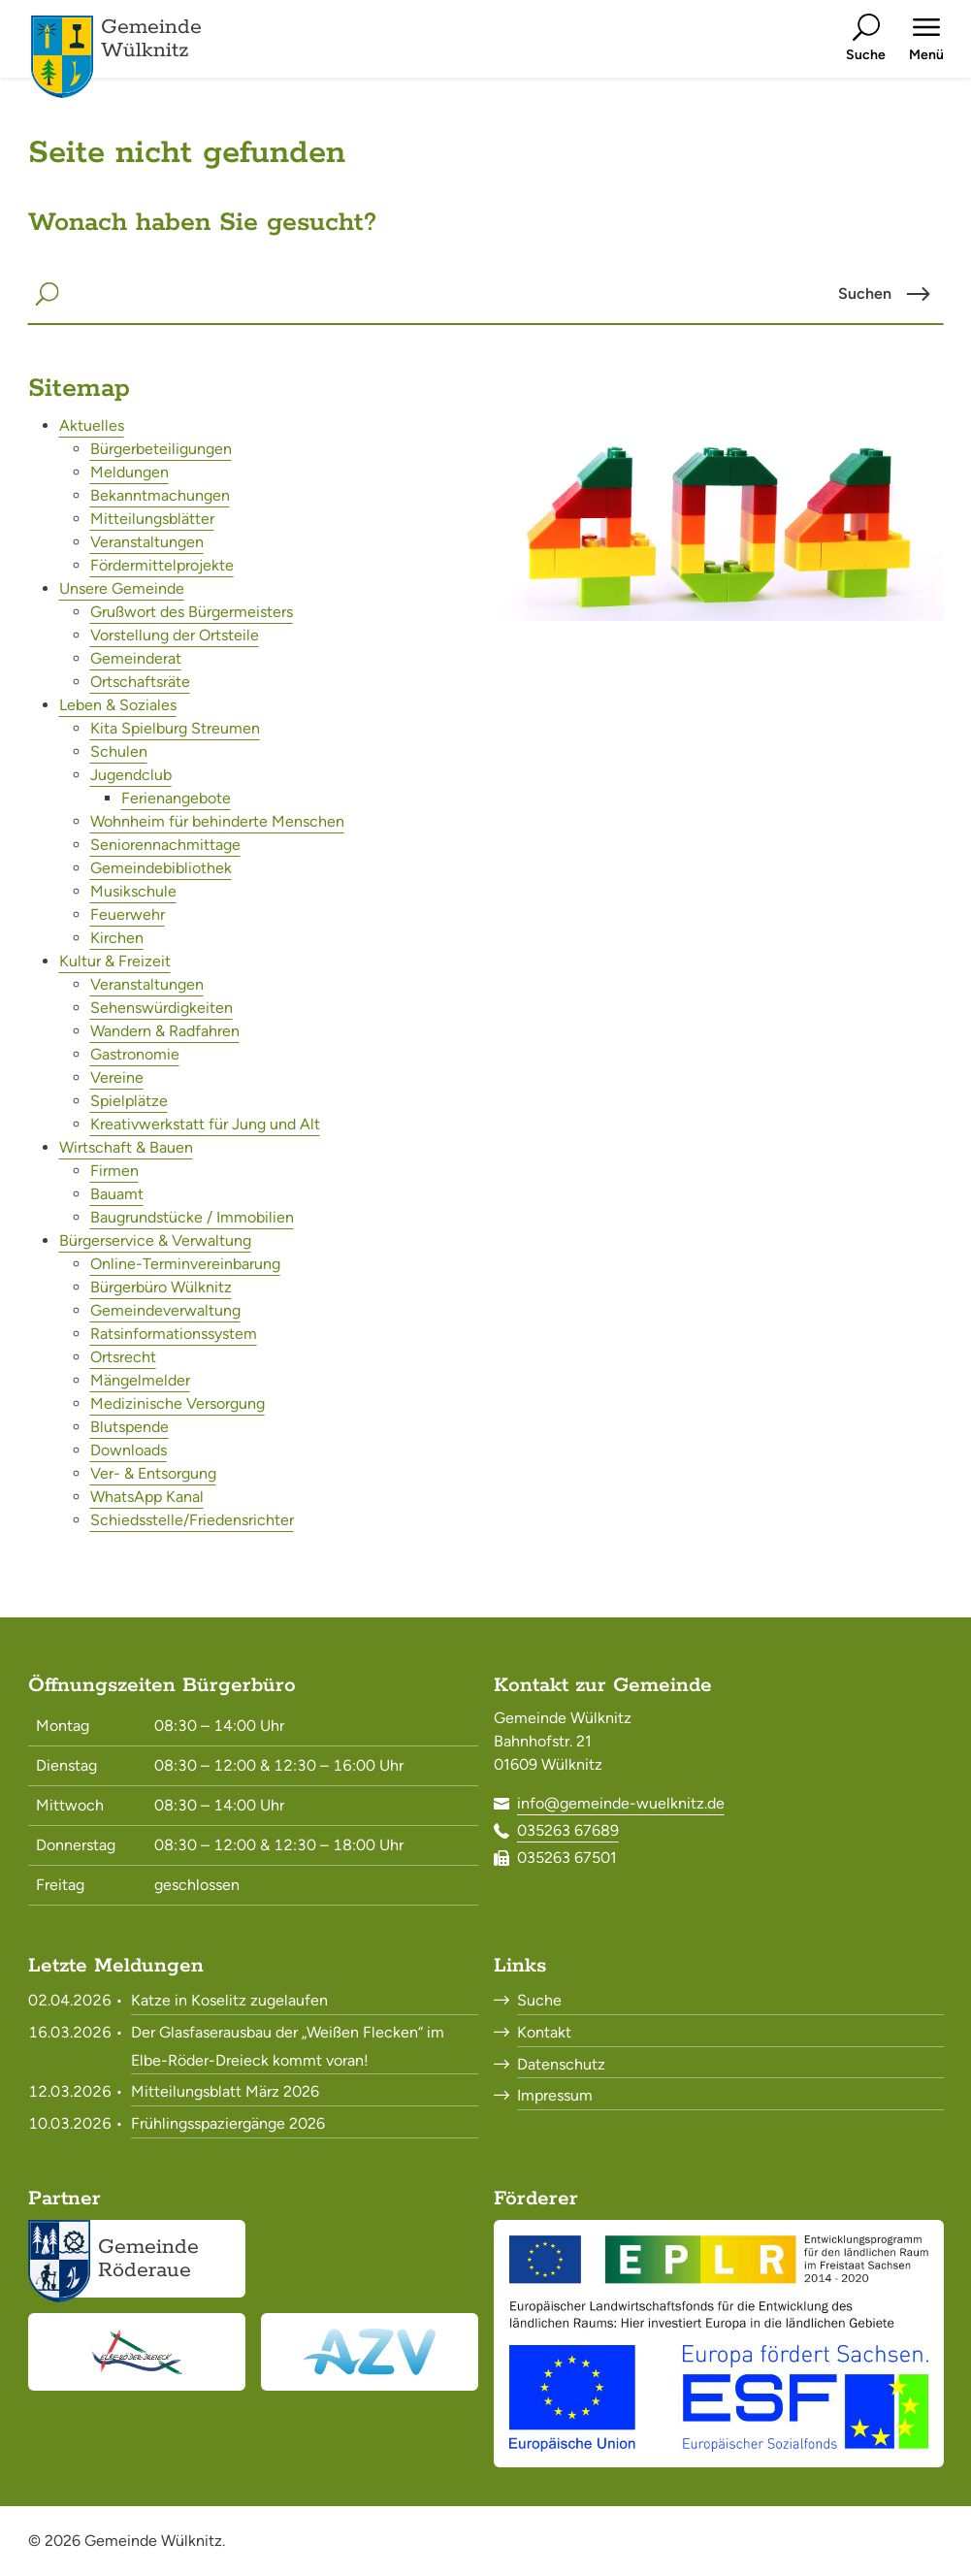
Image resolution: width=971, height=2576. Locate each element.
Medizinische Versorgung (177, 1403)
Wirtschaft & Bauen (126, 1147)
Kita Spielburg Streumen (175, 728)
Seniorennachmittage (165, 844)
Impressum (555, 2095)
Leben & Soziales (118, 705)
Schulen (118, 751)
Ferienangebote (176, 798)
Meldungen (129, 472)
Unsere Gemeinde (121, 588)
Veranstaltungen (147, 542)
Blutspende (129, 1427)
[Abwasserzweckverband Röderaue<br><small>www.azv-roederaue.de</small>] (369, 2352)
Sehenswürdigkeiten (161, 1007)
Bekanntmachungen (160, 495)
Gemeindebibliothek (161, 868)
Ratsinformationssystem (173, 1333)
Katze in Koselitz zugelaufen (229, 2000)
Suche (539, 2000)
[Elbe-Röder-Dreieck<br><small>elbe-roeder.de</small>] (136, 2352)
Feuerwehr (127, 914)
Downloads (128, 1450)
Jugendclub (131, 775)
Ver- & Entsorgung (153, 1473)
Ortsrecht (123, 1357)
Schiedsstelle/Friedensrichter (192, 1520)
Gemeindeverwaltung (165, 1310)
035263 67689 (568, 1830)
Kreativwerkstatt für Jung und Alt (205, 1124)
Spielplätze (129, 1101)
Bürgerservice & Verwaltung (155, 1240)
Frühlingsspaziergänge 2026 (228, 2123)
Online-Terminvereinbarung (185, 1264)
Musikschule (133, 891)
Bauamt (117, 1194)
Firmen (114, 1170)
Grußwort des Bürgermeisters (191, 612)
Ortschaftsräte (140, 681)
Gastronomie (134, 1054)
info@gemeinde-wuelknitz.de (621, 1803)
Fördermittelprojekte (162, 565)
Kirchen (117, 938)
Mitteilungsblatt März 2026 (225, 2091)
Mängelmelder (140, 1380)
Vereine (117, 1077)
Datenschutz (561, 2064)
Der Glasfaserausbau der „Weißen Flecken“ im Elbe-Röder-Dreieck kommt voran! (287, 2046)
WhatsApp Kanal (147, 1496)
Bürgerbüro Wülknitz (161, 1287)
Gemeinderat (135, 658)
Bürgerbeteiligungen (161, 449)
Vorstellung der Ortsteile (174, 635)
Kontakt (544, 2032)
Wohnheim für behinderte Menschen (217, 821)
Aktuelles (91, 425)
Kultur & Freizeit (115, 961)
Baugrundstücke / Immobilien (192, 1217)
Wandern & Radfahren (165, 1031)
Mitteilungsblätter (152, 518)
